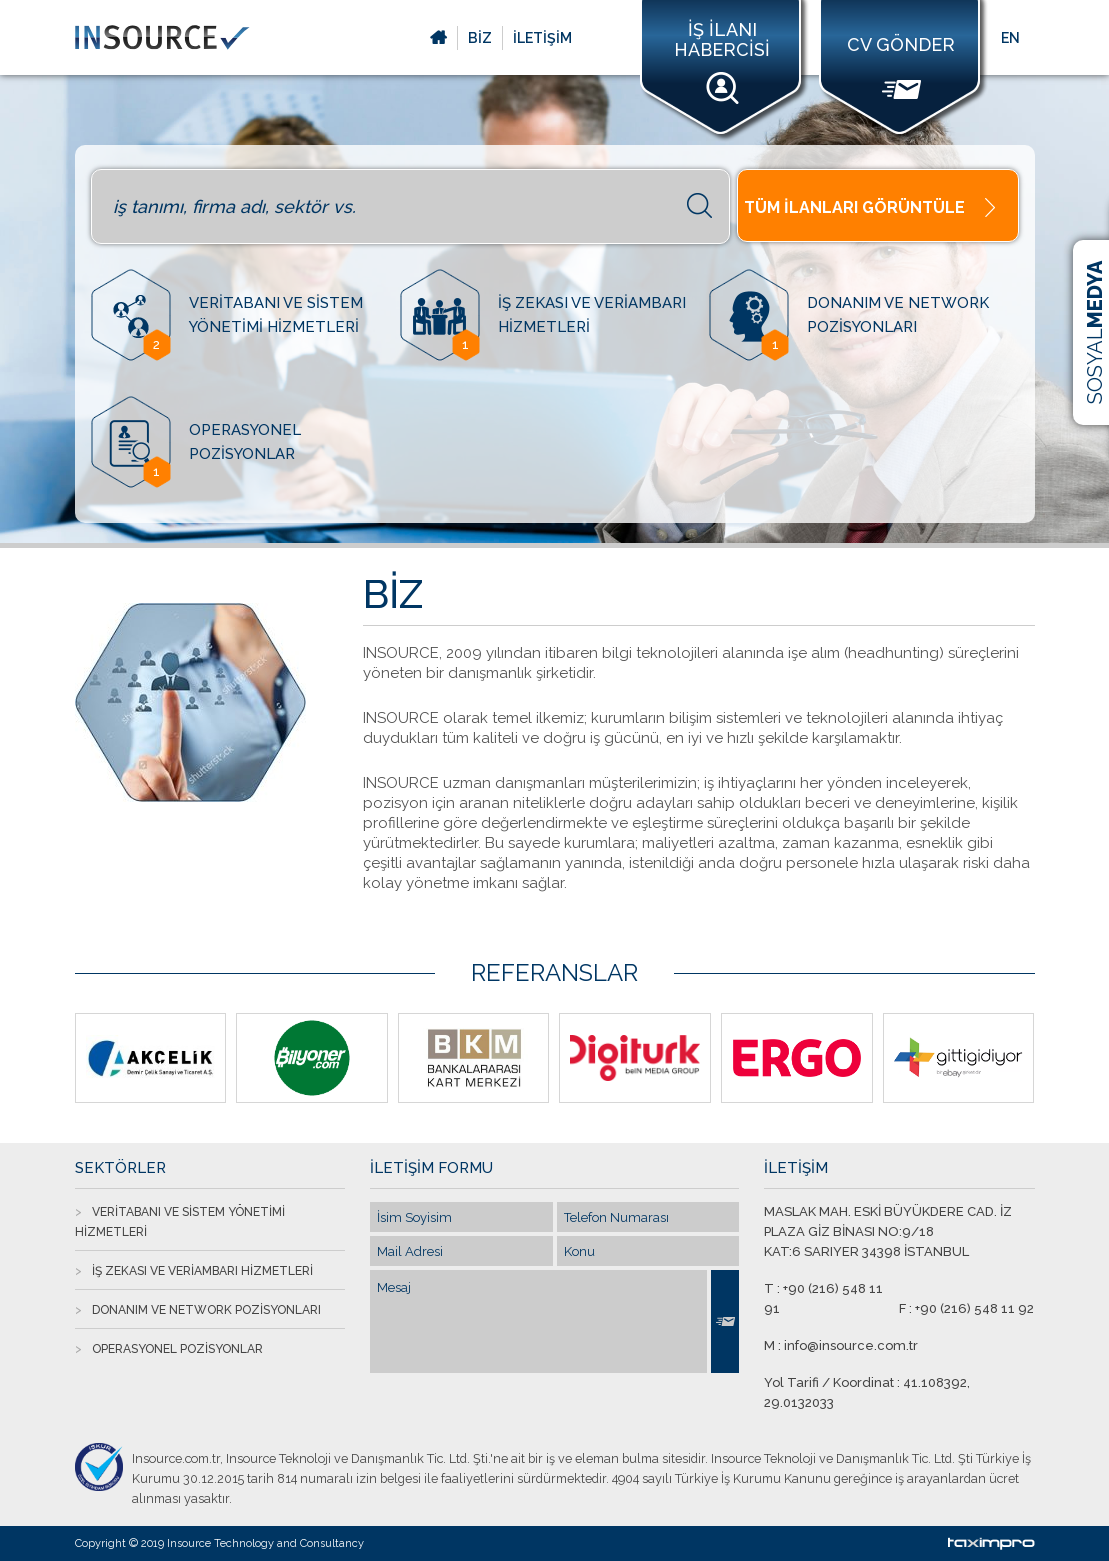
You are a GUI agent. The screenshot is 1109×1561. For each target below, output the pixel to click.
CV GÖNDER (901, 67)
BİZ (480, 38)
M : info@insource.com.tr (841, 1345)
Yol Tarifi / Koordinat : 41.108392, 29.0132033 (867, 1392)
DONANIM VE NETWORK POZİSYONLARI (206, 1310)
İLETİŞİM (542, 38)
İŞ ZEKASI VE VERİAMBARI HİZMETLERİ (202, 1271)
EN (1010, 38)
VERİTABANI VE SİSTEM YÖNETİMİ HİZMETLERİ (180, 1222)
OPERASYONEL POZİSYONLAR (177, 1349)
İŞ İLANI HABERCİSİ (722, 62)
